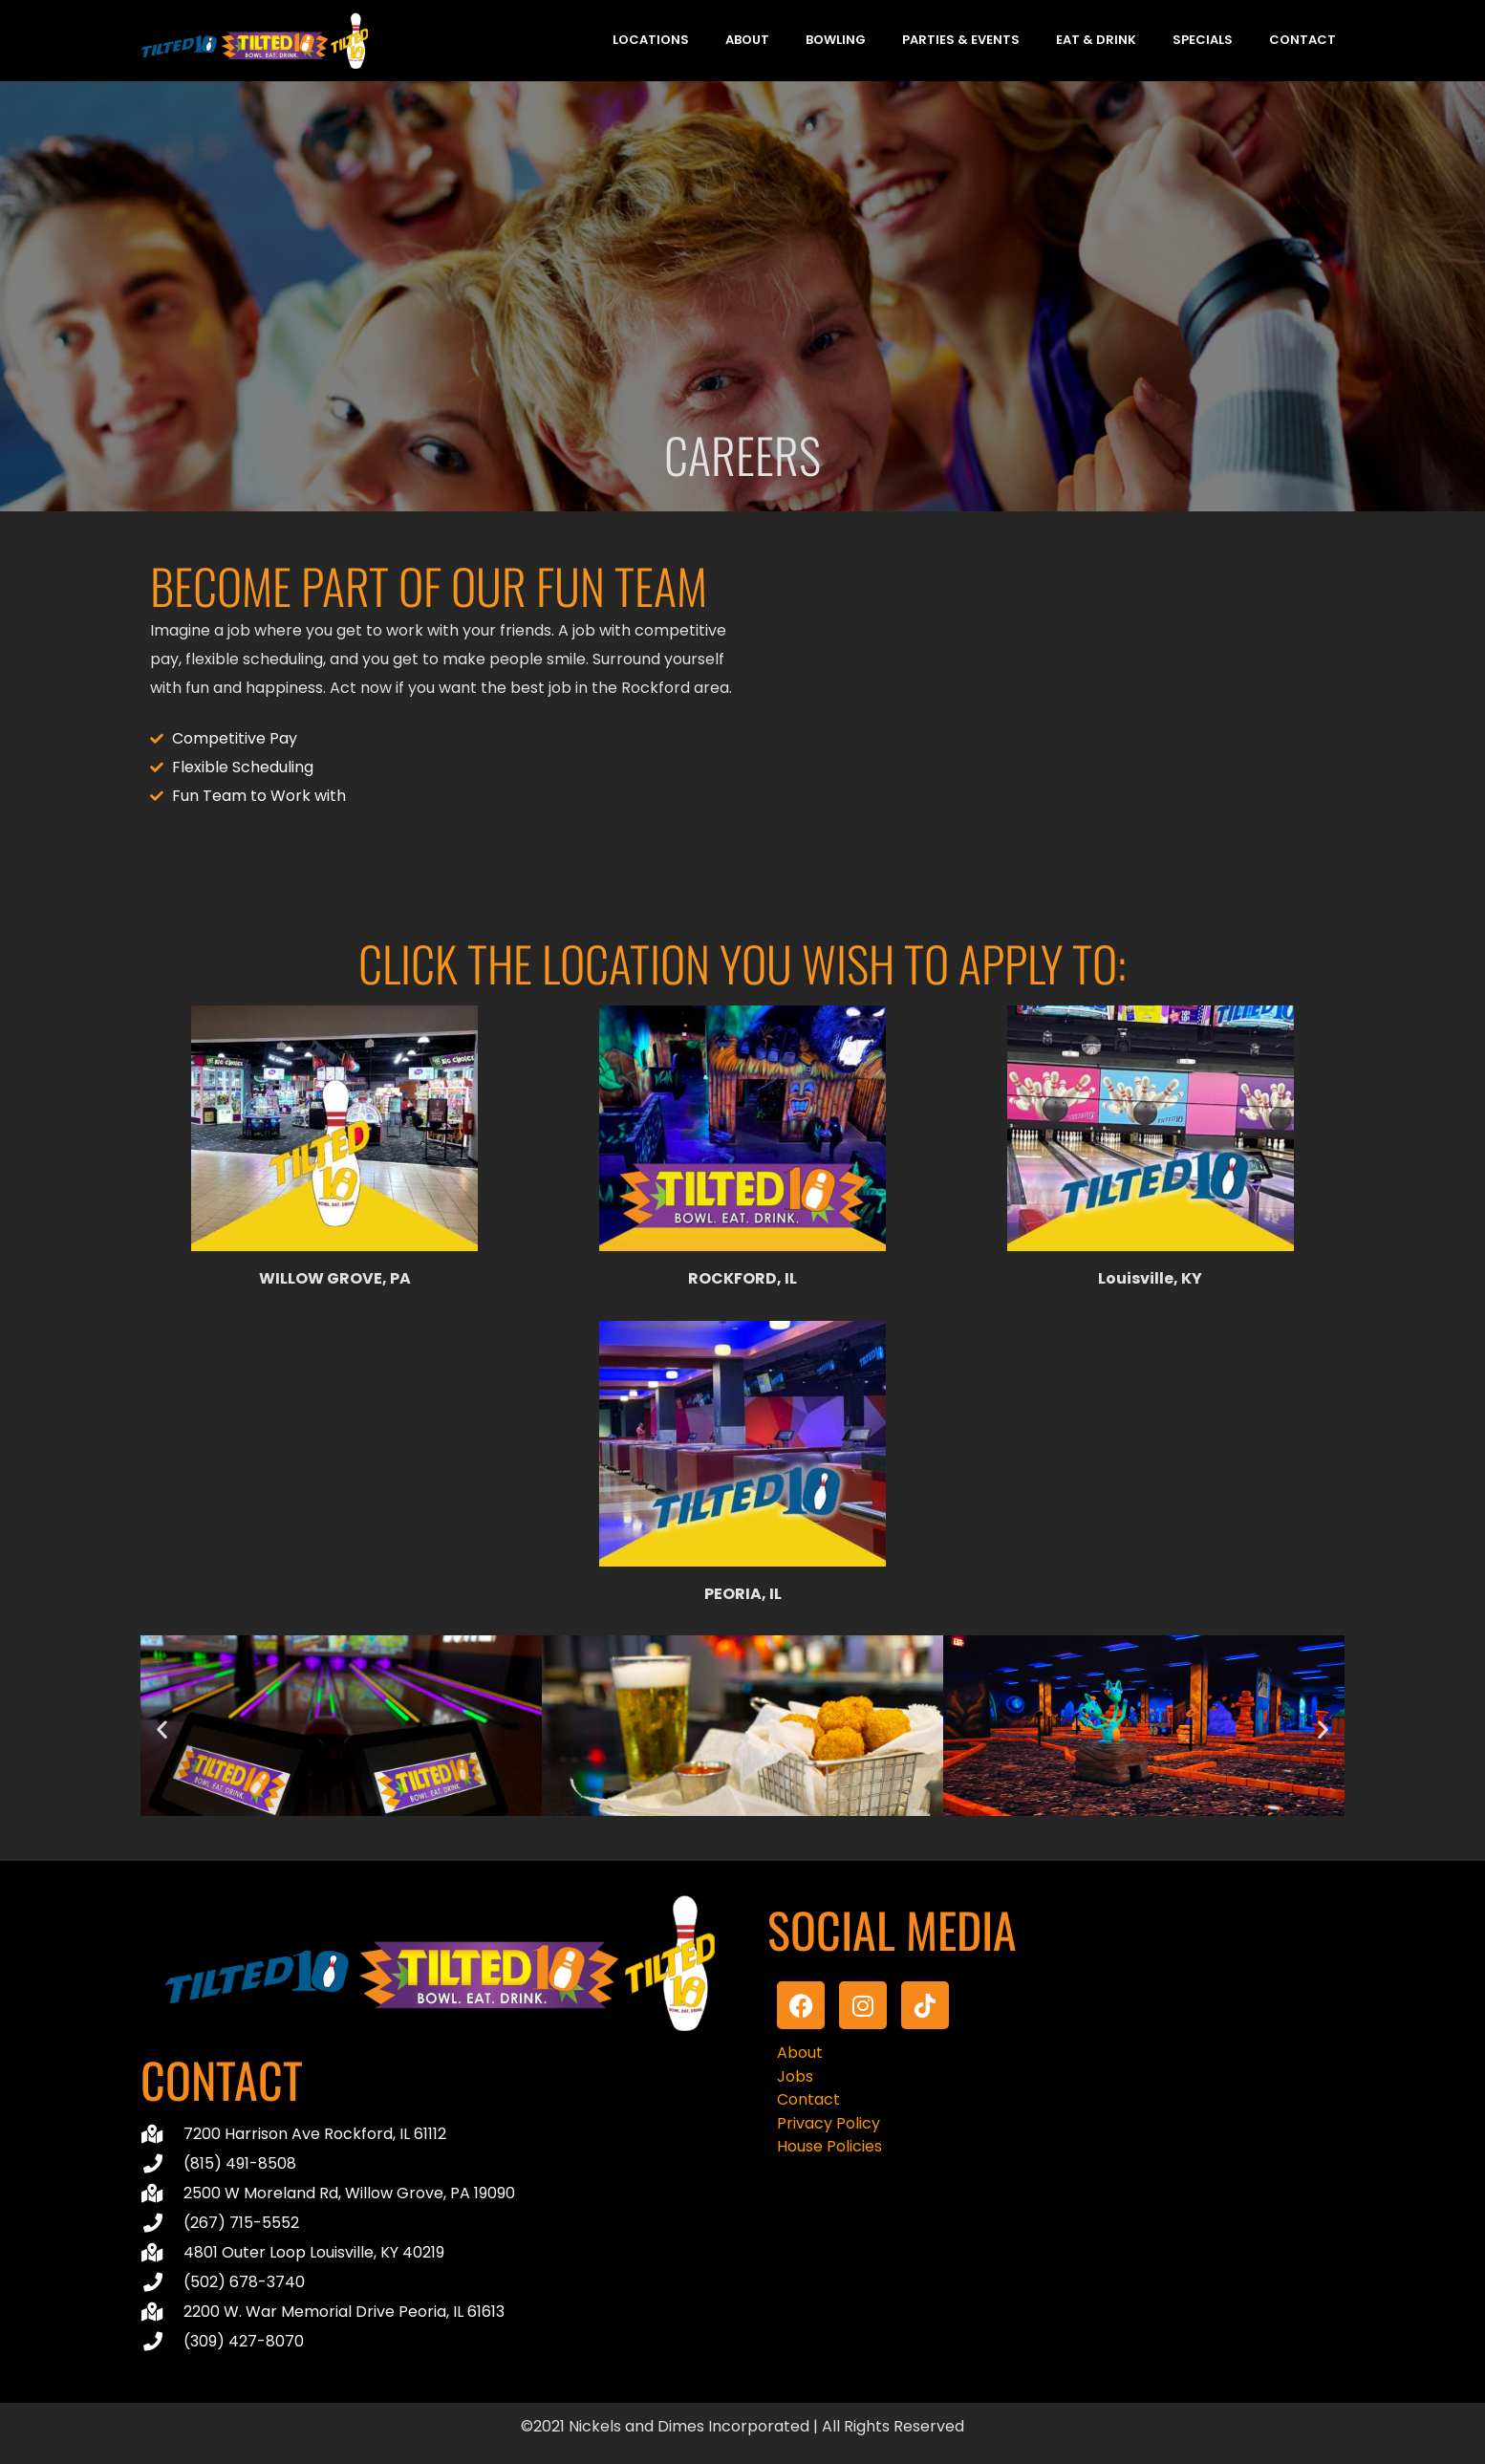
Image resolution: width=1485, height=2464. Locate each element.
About (747, 40)
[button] (162, 1729)
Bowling (836, 40)
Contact (1302, 40)
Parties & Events (961, 40)
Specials (1203, 40)
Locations (651, 40)
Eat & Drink (1096, 40)
